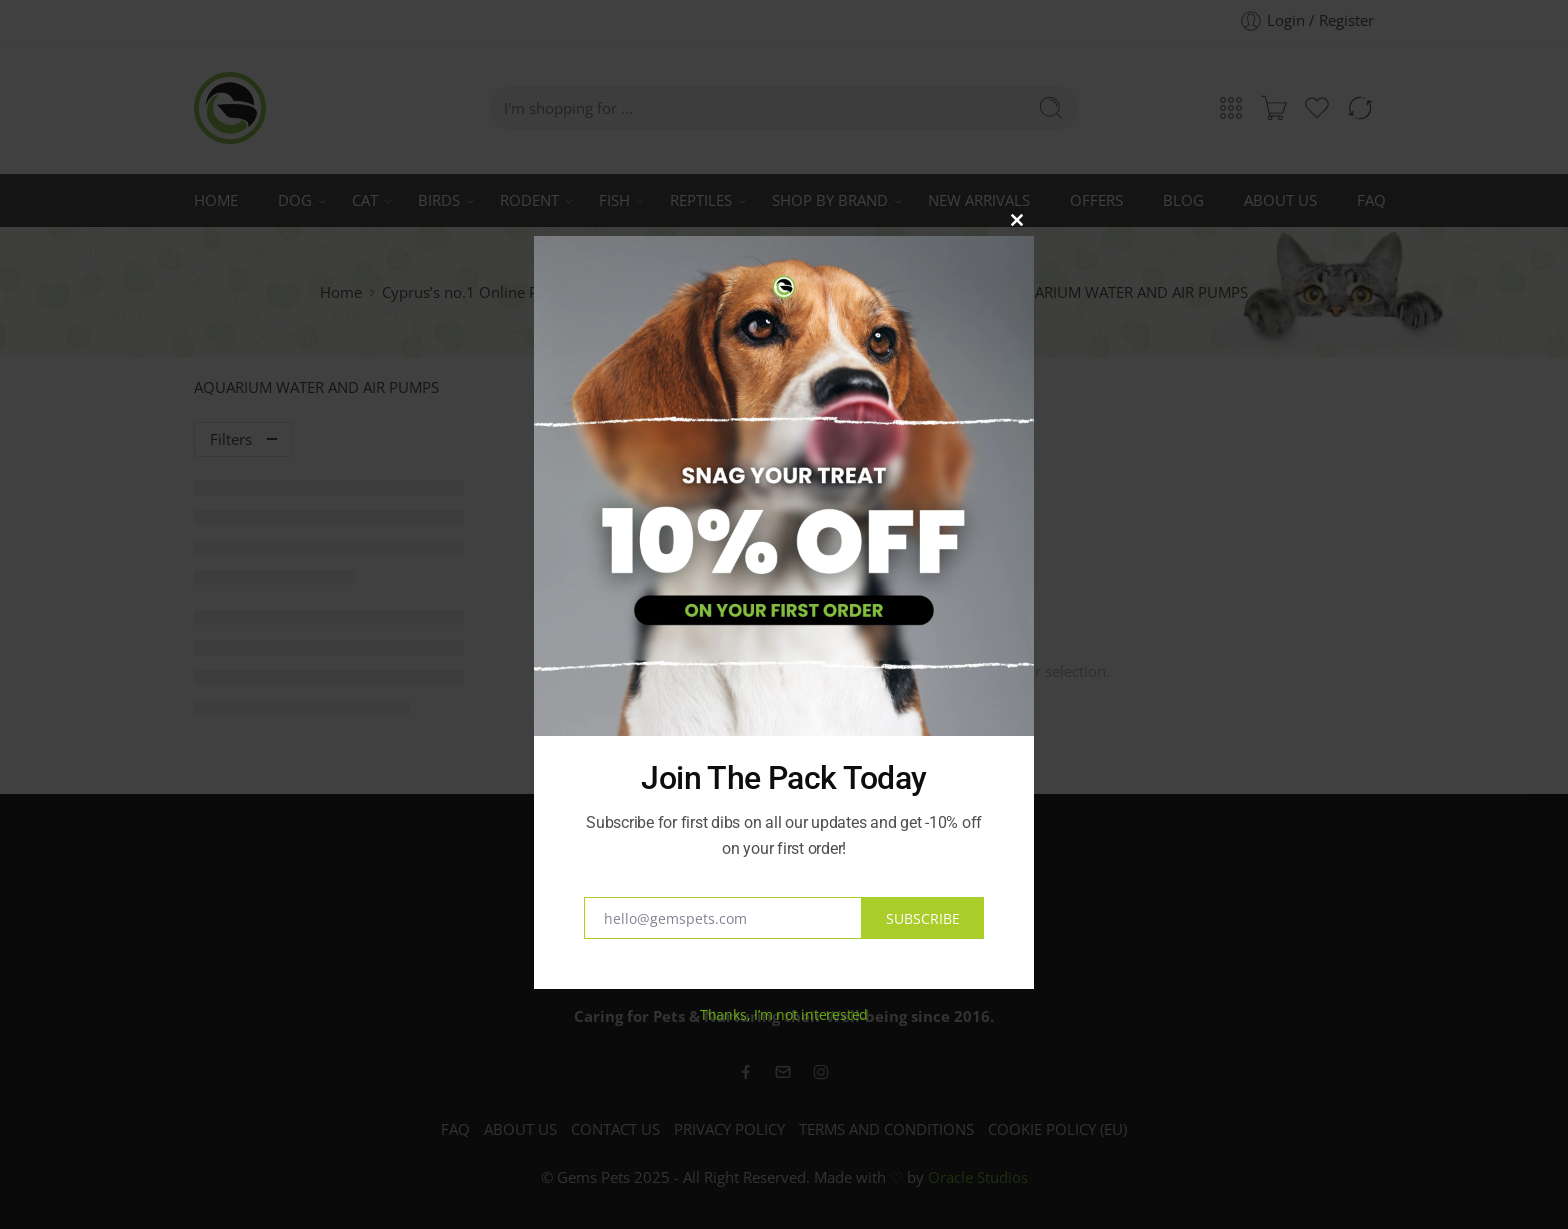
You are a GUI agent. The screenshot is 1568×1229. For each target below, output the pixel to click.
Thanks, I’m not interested (784, 1014)
